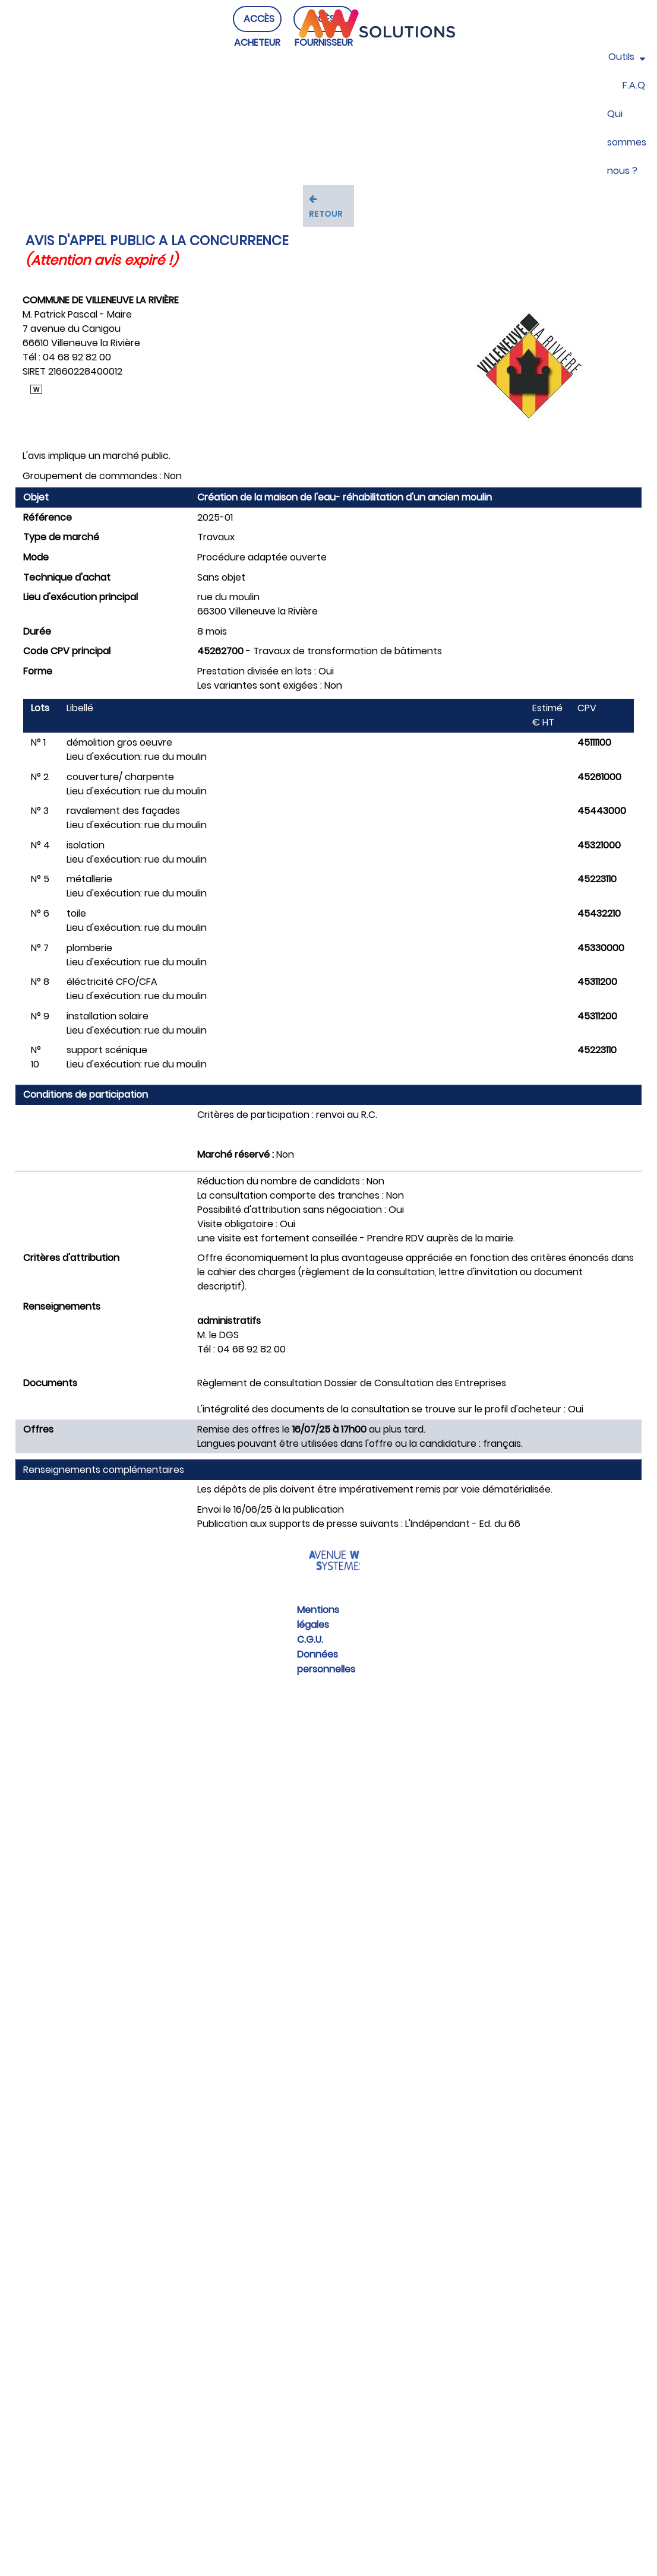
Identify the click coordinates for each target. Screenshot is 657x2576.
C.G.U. (310, 1639)
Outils (626, 57)
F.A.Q (634, 85)
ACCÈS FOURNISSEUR (324, 42)
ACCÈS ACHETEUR (257, 42)
